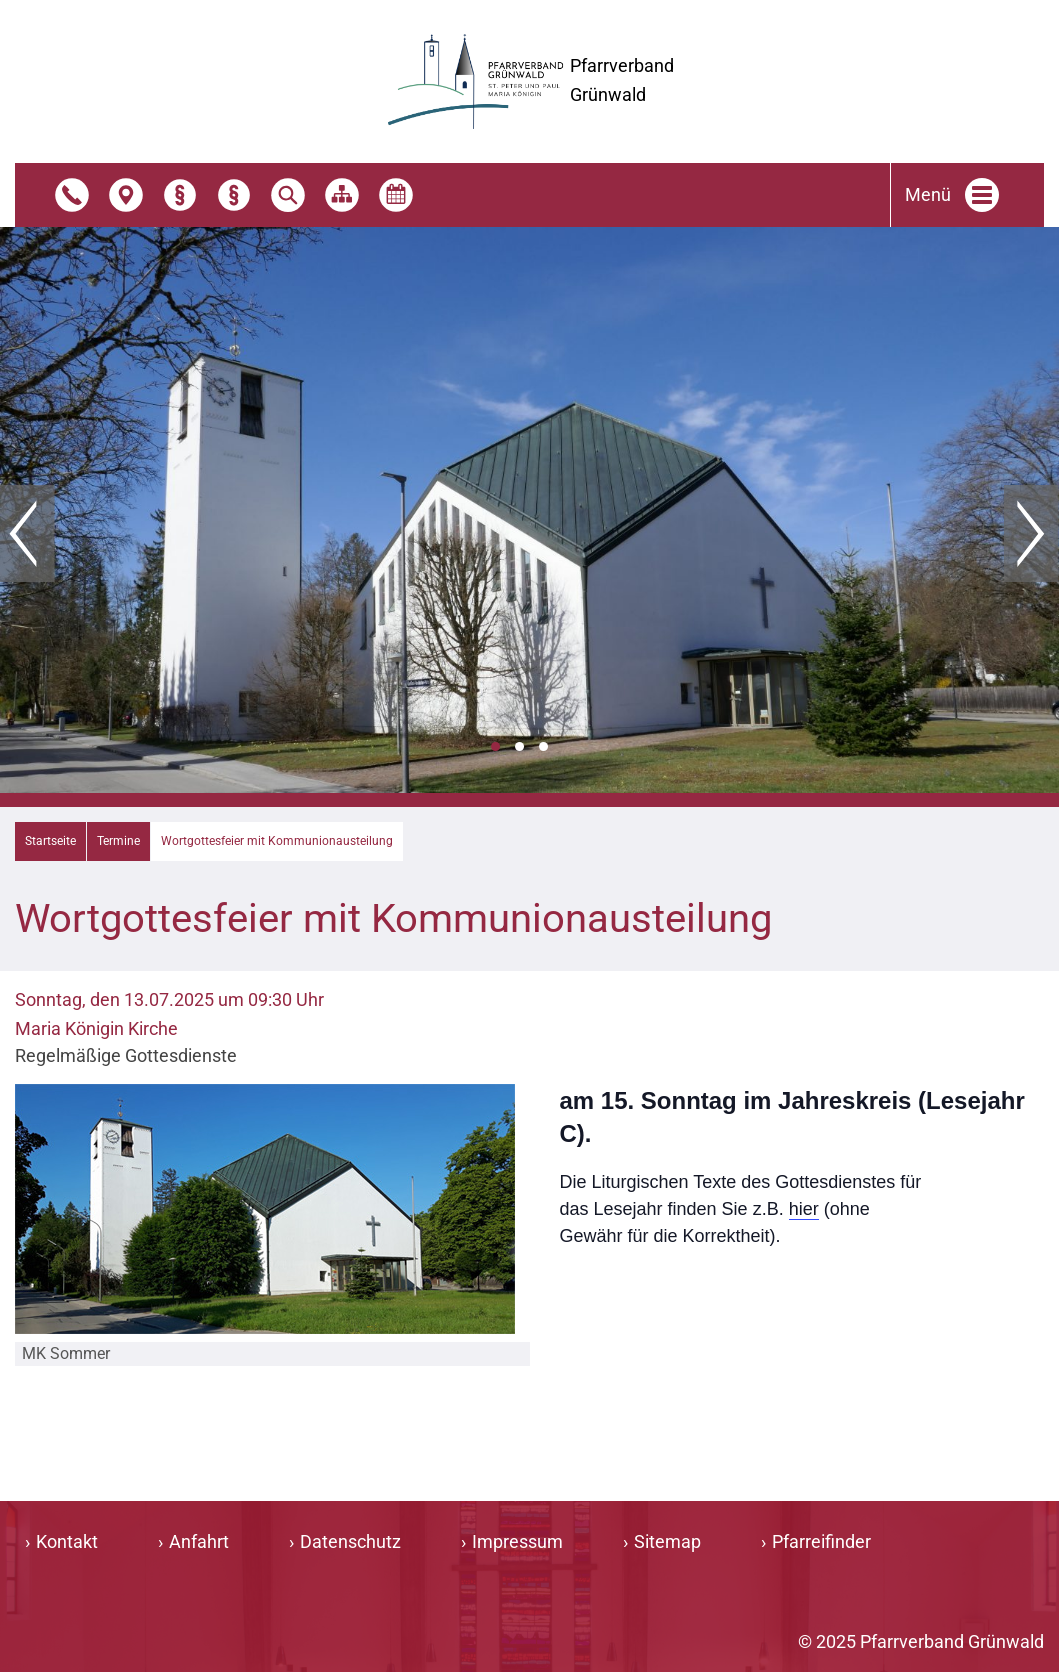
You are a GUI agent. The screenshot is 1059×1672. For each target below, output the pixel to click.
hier (804, 1209)
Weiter (1031, 534)
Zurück (27, 534)
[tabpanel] (529, 510)
